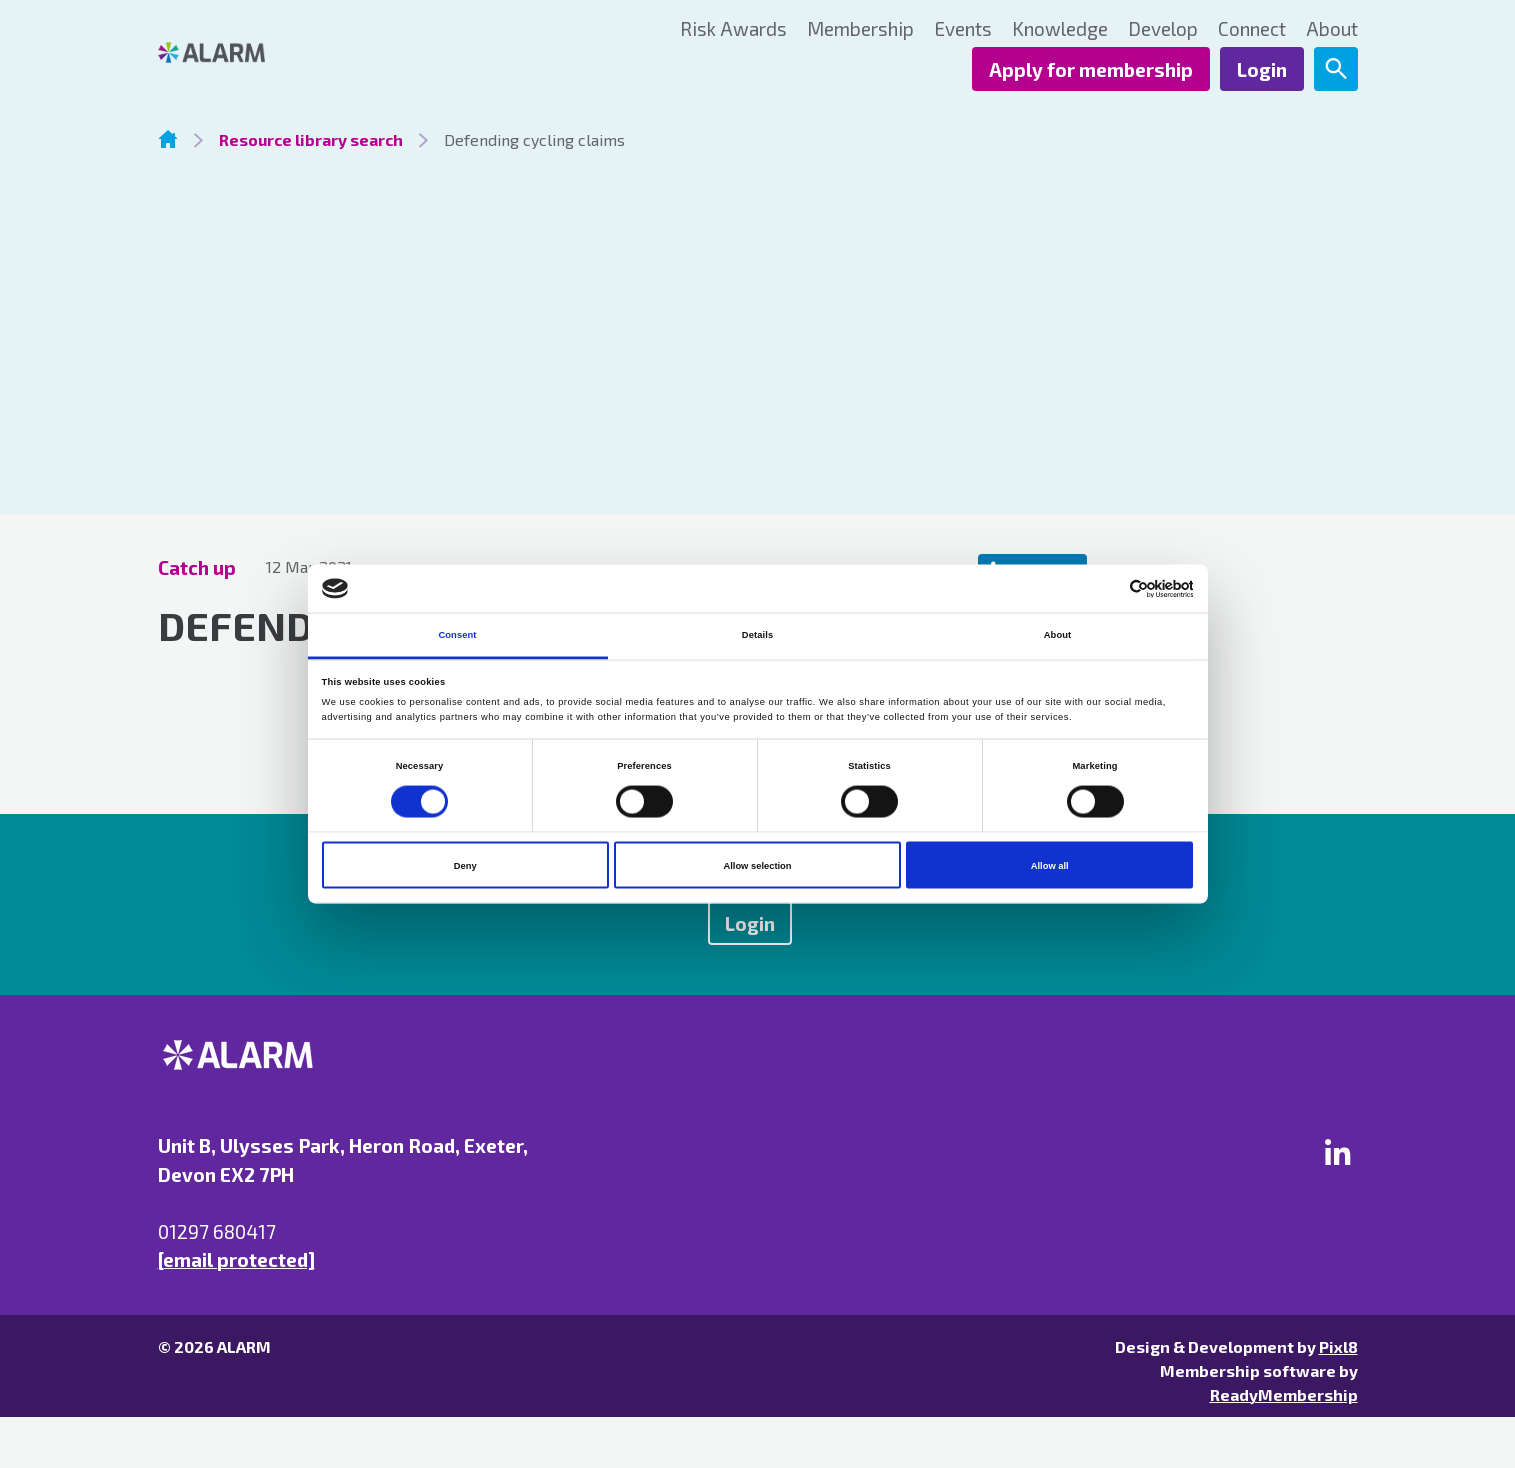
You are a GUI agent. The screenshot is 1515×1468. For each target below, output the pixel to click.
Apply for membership (1091, 69)
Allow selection (757, 865)
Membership (860, 28)
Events (963, 28)
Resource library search (311, 139)
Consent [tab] (457, 635)
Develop (1163, 28)
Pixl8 (1338, 1346)
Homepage (168, 139)
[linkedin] (1338, 1152)
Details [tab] (757, 635)
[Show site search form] (1336, 69)
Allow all (1050, 865)
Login (1262, 69)
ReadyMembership (1284, 1394)
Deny (465, 865)
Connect (1252, 28)
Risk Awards (733, 28)
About (1332, 28)
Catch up (197, 567)
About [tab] (1058, 635)
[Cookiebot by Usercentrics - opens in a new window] (1105, 588)
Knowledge (1060, 28)
